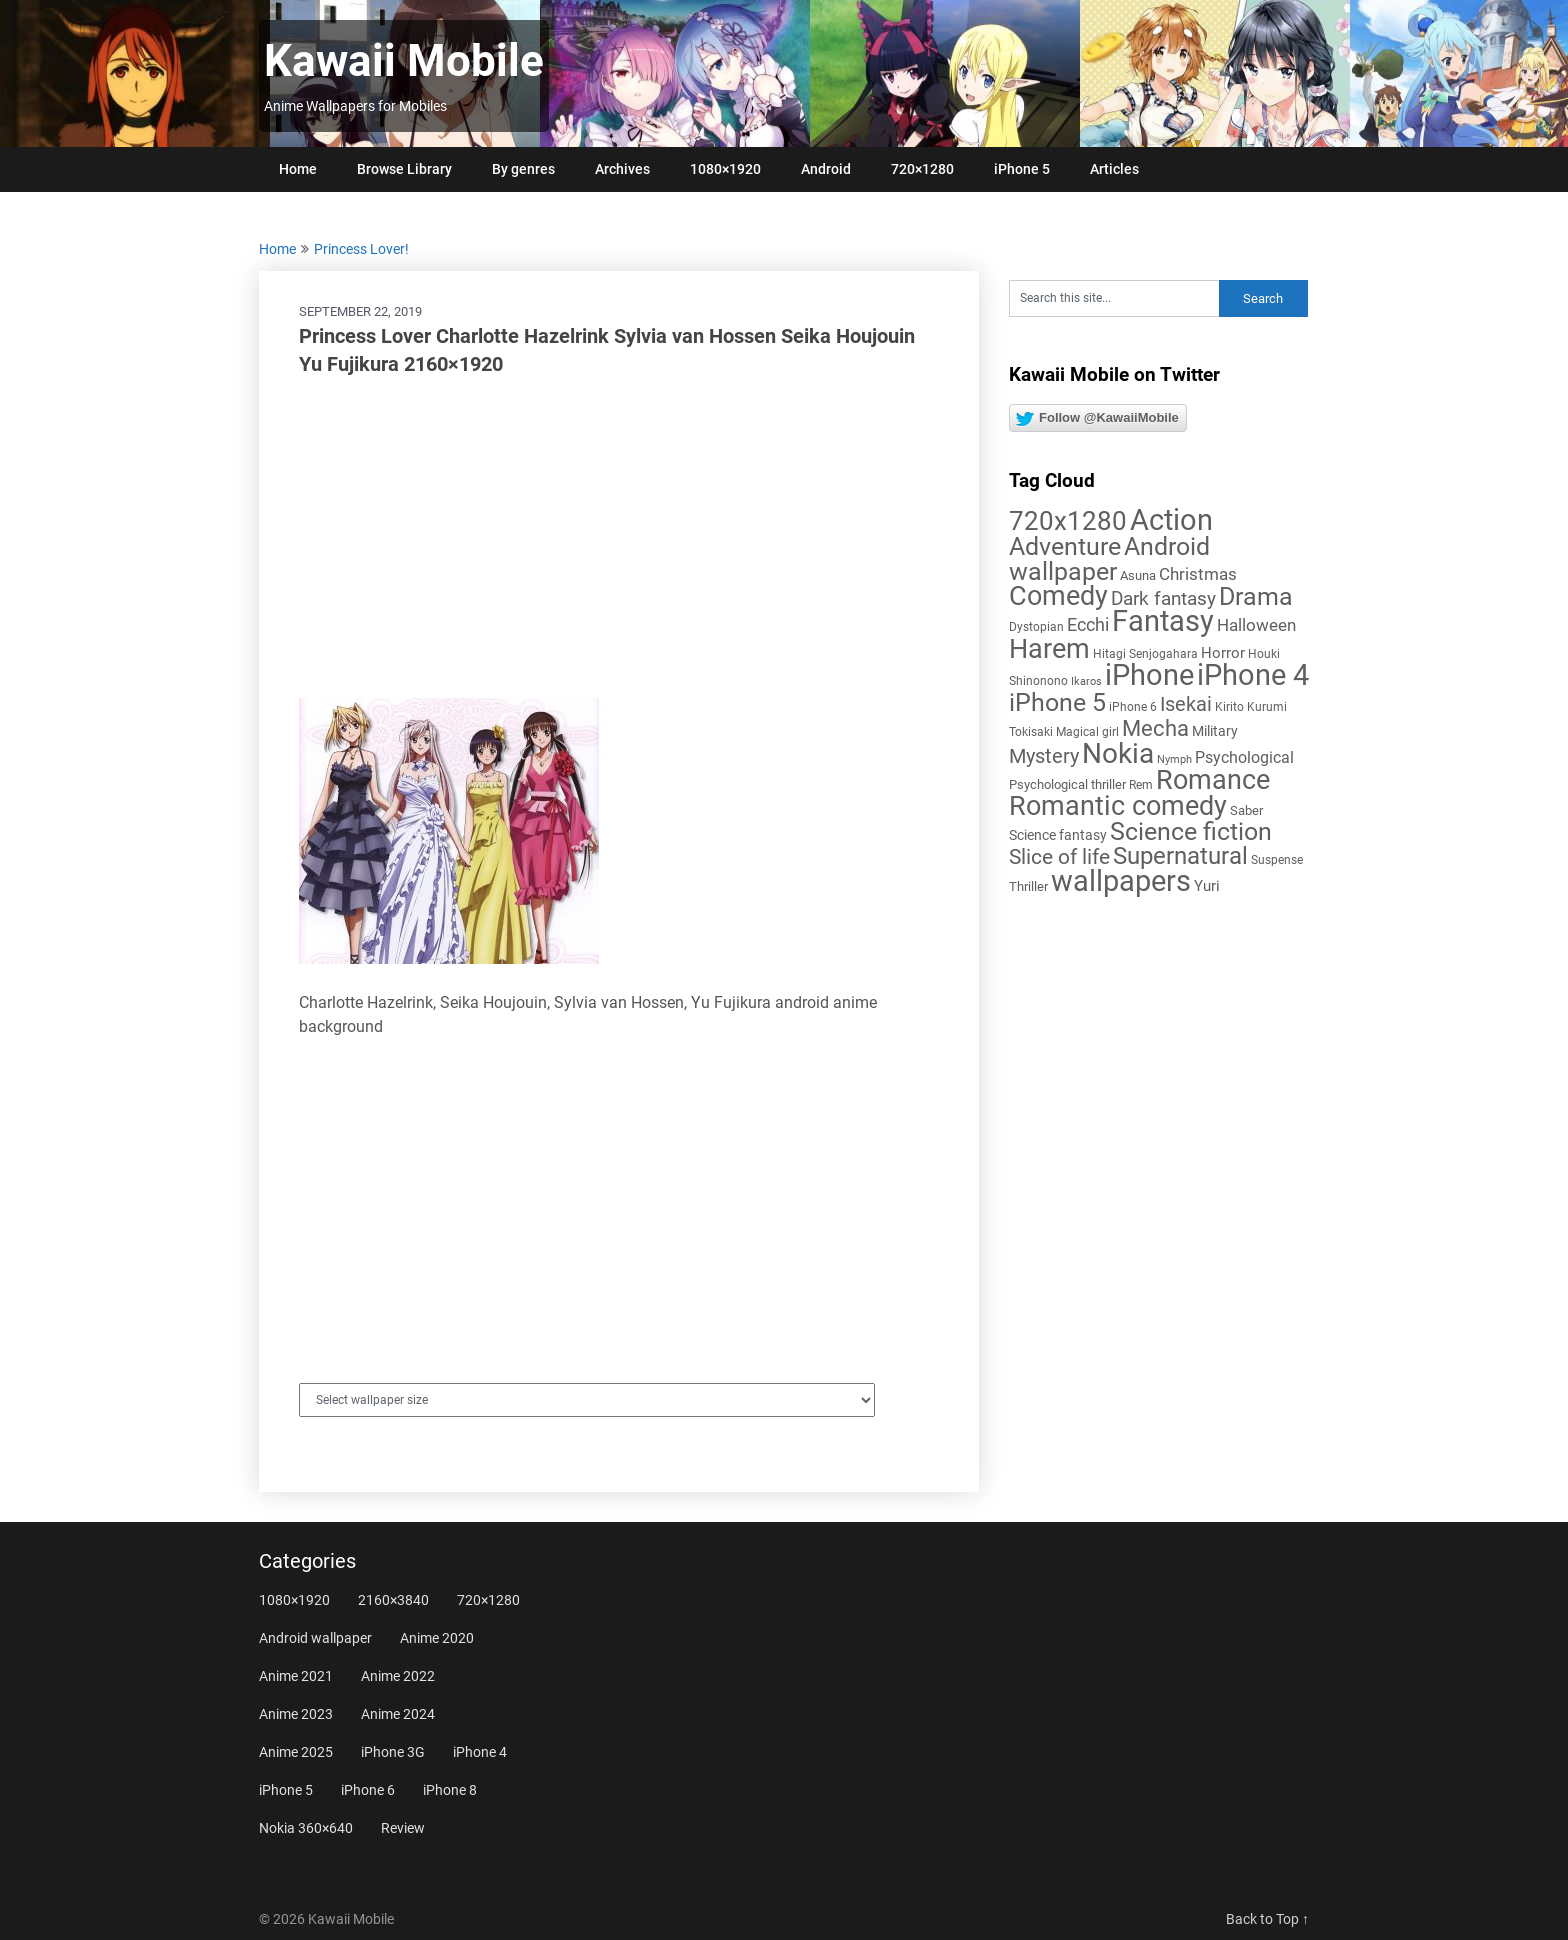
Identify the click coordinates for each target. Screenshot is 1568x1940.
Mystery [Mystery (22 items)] (1044, 756)
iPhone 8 (450, 1790)
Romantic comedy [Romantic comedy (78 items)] (1118, 806)
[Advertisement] (619, 538)
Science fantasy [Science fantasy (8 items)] (1058, 835)
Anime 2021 (296, 1676)
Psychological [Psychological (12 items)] (1244, 757)
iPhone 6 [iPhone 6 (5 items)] (1133, 707)
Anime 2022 (398, 1676)
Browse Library (404, 169)
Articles (1114, 169)
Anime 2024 (398, 1714)
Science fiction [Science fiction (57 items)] (1191, 831)
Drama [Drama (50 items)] (1256, 596)
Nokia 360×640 (306, 1828)
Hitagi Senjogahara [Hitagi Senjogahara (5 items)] (1145, 654)
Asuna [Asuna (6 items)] (1138, 575)
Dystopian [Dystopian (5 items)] (1036, 627)
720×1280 (922, 169)
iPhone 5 (1022, 169)
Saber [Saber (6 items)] (1246, 810)
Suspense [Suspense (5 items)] (1277, 860)
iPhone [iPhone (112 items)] (1149, 675)
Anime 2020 (437, 1638)
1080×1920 (725, 169)
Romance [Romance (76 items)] (1213, 780)
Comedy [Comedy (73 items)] (1058, 596)
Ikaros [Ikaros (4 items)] (1086, 681)
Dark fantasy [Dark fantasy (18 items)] (1163, 599)
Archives (622, 169)
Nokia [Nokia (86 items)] (1118, 753)
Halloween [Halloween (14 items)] (1256, 625)
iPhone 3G (393, 1752)
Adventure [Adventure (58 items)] (1065, 546)
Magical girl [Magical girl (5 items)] (1087, 732)
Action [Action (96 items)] (1171, 520)
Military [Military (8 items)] (1215, 731)
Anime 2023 (296, 1714)
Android (826, 169)
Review (403, 1828)
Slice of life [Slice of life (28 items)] (1059, 856)
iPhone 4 (480, 1752)
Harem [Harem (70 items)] (1049, 648)
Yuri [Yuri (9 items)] (1207, 886)
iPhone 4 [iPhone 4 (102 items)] (1253, 675)
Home (298, 169)
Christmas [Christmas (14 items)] (1198, 574)
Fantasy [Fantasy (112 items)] (1163, 621)
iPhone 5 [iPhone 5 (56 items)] (1057, 702)
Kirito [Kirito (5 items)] (1229, 707)
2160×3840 (393, 1600)
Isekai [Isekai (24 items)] (1186, 704)
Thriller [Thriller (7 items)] (1028, 886)
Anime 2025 (296, 1752)
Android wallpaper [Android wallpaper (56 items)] (1109, 559)
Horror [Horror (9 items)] (1223, 653)
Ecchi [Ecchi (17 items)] (1088, 624)
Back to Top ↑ (1267, 1919)
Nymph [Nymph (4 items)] (1174, 759)
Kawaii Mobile (404, 61)
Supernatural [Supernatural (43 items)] (1180, 856)
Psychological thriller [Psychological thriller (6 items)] (1067, 784)
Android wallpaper (315, 1638)
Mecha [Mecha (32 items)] (1155, 728)
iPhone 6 (368, 1790)
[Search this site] (1114, 298)
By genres (523, 169)
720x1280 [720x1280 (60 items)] (1068, 521)
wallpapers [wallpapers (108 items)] (1121, 881)
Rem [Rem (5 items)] (1141, 785)
